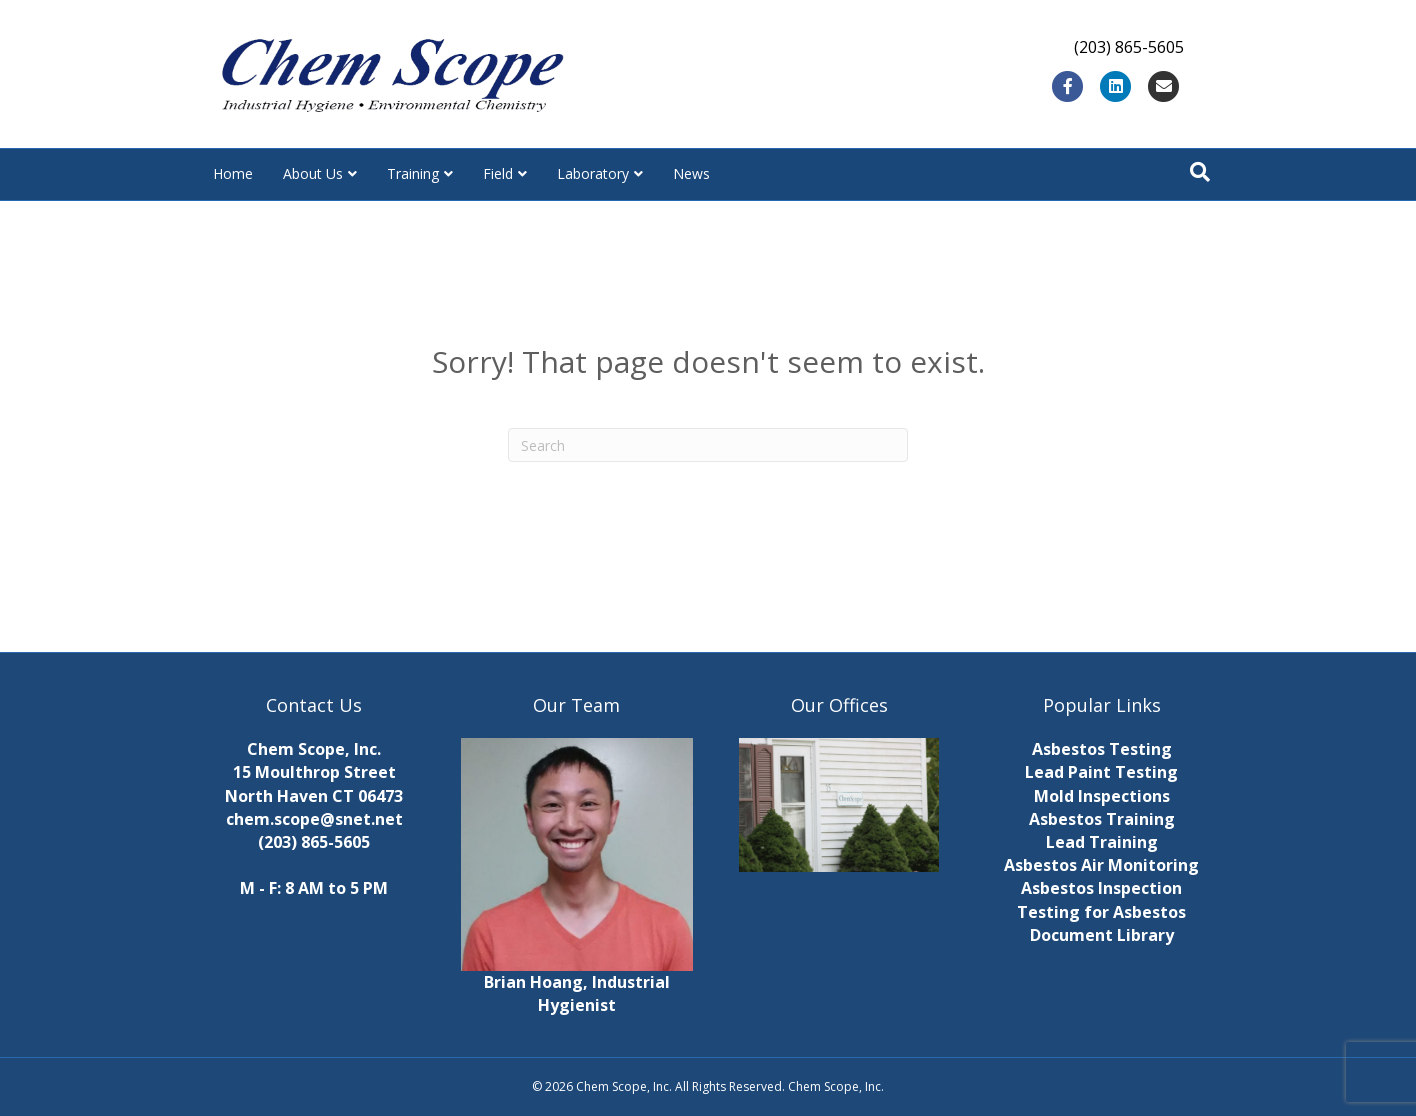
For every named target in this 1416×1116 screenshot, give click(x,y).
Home (233, 173)
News (691, 173)
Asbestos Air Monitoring (1101, 865)
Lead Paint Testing (1101, 772)
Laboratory (593, 173)
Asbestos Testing (1102, 749)
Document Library (1102, 935)
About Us (313, 173)
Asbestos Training (1102, 819)
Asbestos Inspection (1101, 888)
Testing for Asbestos (1101, 912)
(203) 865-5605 (314, 842)
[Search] (1200, 172)
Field (498, 173)
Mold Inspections (1102, 796)
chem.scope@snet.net (314, 819)
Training (413, 173)
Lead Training (1102, 842)
